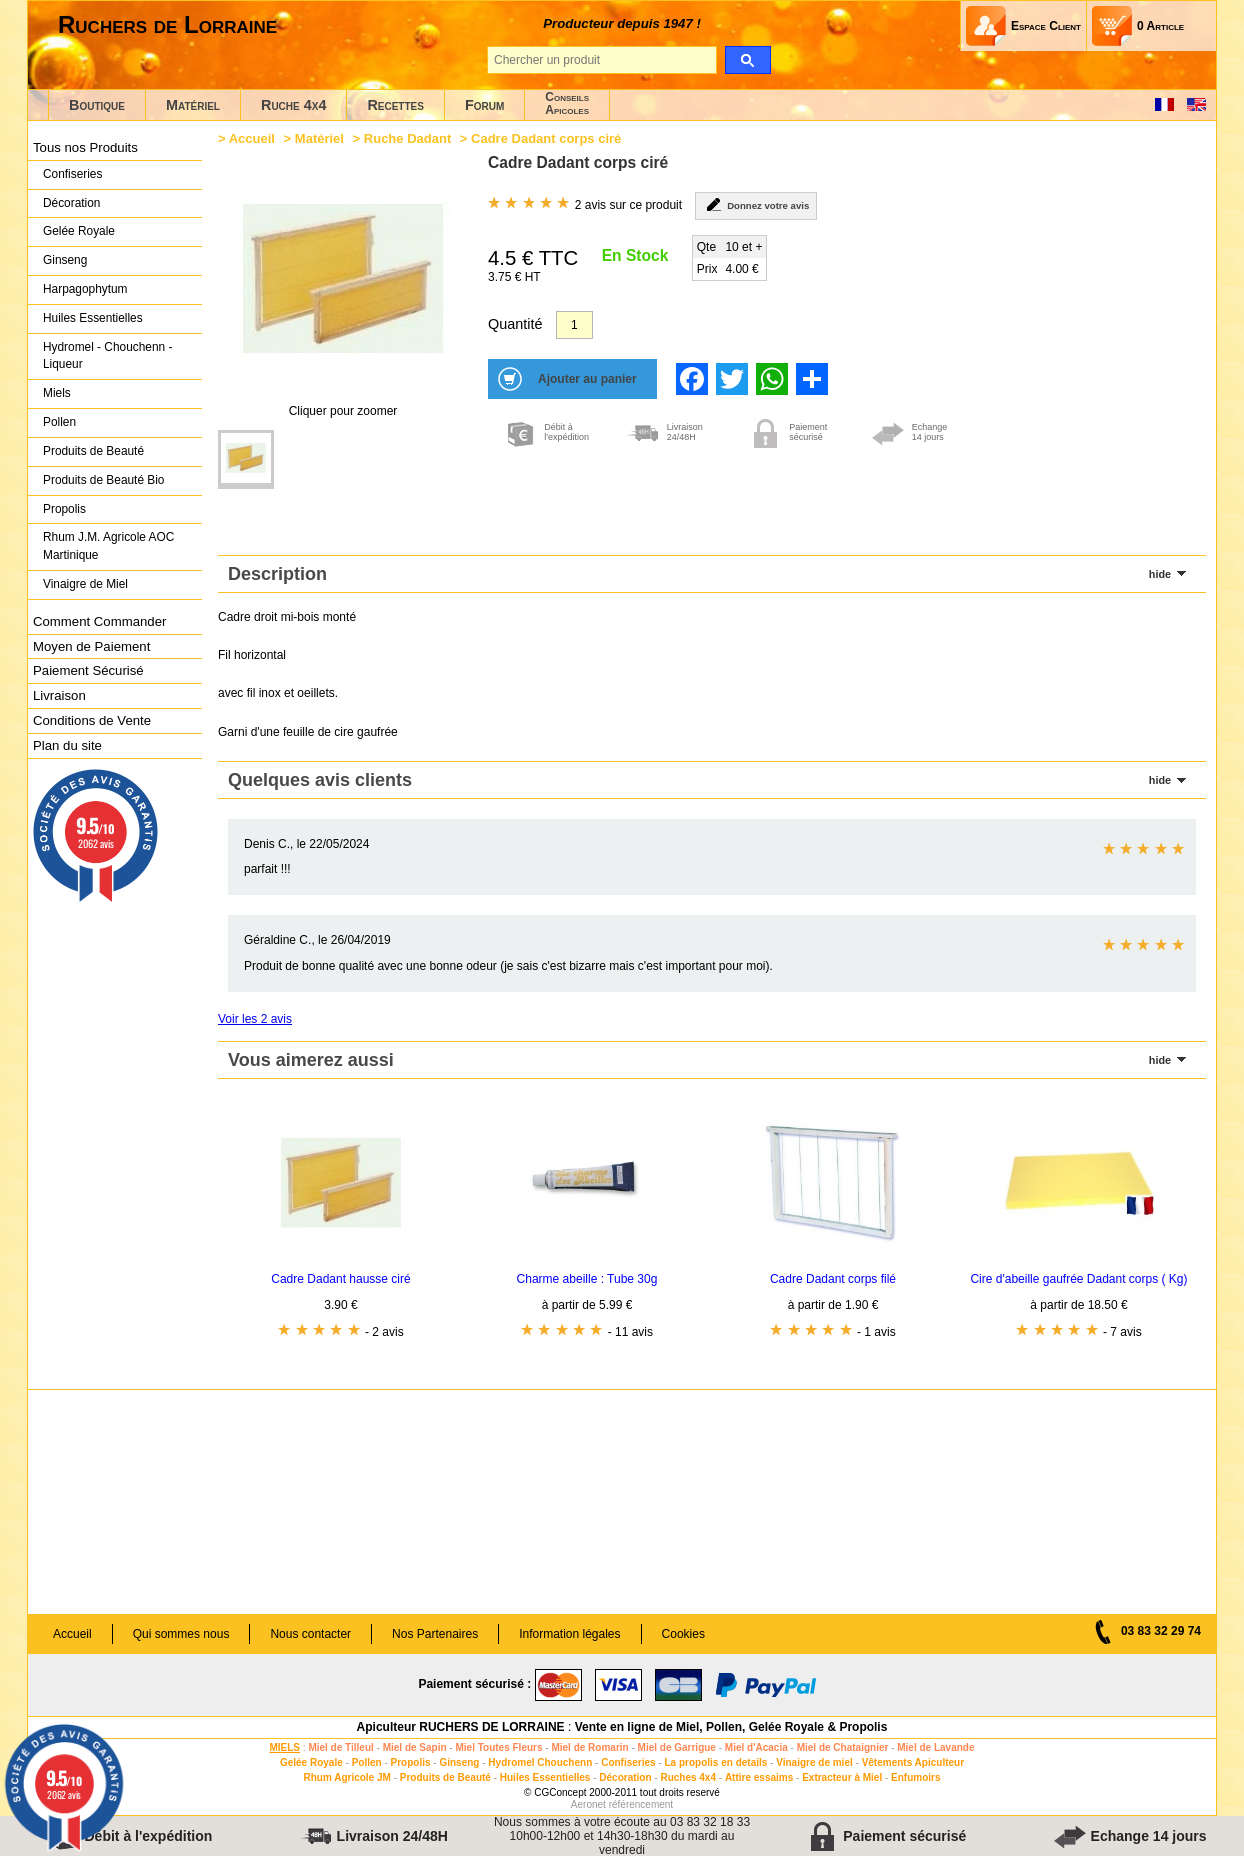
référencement (641, 1804)
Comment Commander (99, 621)
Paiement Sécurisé (88, 670)
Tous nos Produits (85, 147)
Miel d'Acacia (756, 1747)
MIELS (284, 1747)
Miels (57, 393)
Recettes (395, 105)
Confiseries (72, 174)
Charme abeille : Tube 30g (587, 1279)
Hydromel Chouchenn (540, 1762)
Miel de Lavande (935, 1747)
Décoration (71, 203)
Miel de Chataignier (843, 1747)
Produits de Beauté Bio (103, 480)
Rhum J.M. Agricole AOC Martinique (108, 546)
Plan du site (67, 745)
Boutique (97, 105)
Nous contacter (310, 1634)
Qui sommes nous (181, 1634)
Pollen (59, 422)
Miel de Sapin (415, 1747)
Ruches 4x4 (688, 1777)
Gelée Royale (79, 231)
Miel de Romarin (589, 1747)
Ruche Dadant (407, 138)
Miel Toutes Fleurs (498, 1747)
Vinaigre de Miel (85, 584)
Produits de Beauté (93, 451)
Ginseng (65, 260)
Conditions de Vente (92, 720)
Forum (484, 105)
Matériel (193, 105)
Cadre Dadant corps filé (833, 1279)
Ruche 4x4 (293, 105)
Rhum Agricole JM (346, 1777)
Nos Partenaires (435, 1634)
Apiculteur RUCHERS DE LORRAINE (461, 1727)
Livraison (59, 695)
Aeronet (588, 1804)
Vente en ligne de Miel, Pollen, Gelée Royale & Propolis (731, 1727)
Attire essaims (759, 1777)
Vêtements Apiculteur (913, 1762)
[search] (747, 60)
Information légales (569, 1634)
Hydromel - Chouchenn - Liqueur (107, 356)
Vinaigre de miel (814, 1762)
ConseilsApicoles (567, 103)
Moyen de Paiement (91, 646)
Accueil (252, 138)
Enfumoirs (915, 1777)
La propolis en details (716, 1762)
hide (1160, 574)
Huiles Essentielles (93, 318)
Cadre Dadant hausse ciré (340, 1279)
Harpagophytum (85, 289)
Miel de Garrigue (677, 1747)
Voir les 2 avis (255, 1019)
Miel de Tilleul (340, 1747)
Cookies (683, 1634)
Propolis (64, 509)
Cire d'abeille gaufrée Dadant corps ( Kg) (1078, 1279)
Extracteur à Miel (842, 1777)
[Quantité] (574, 325)
